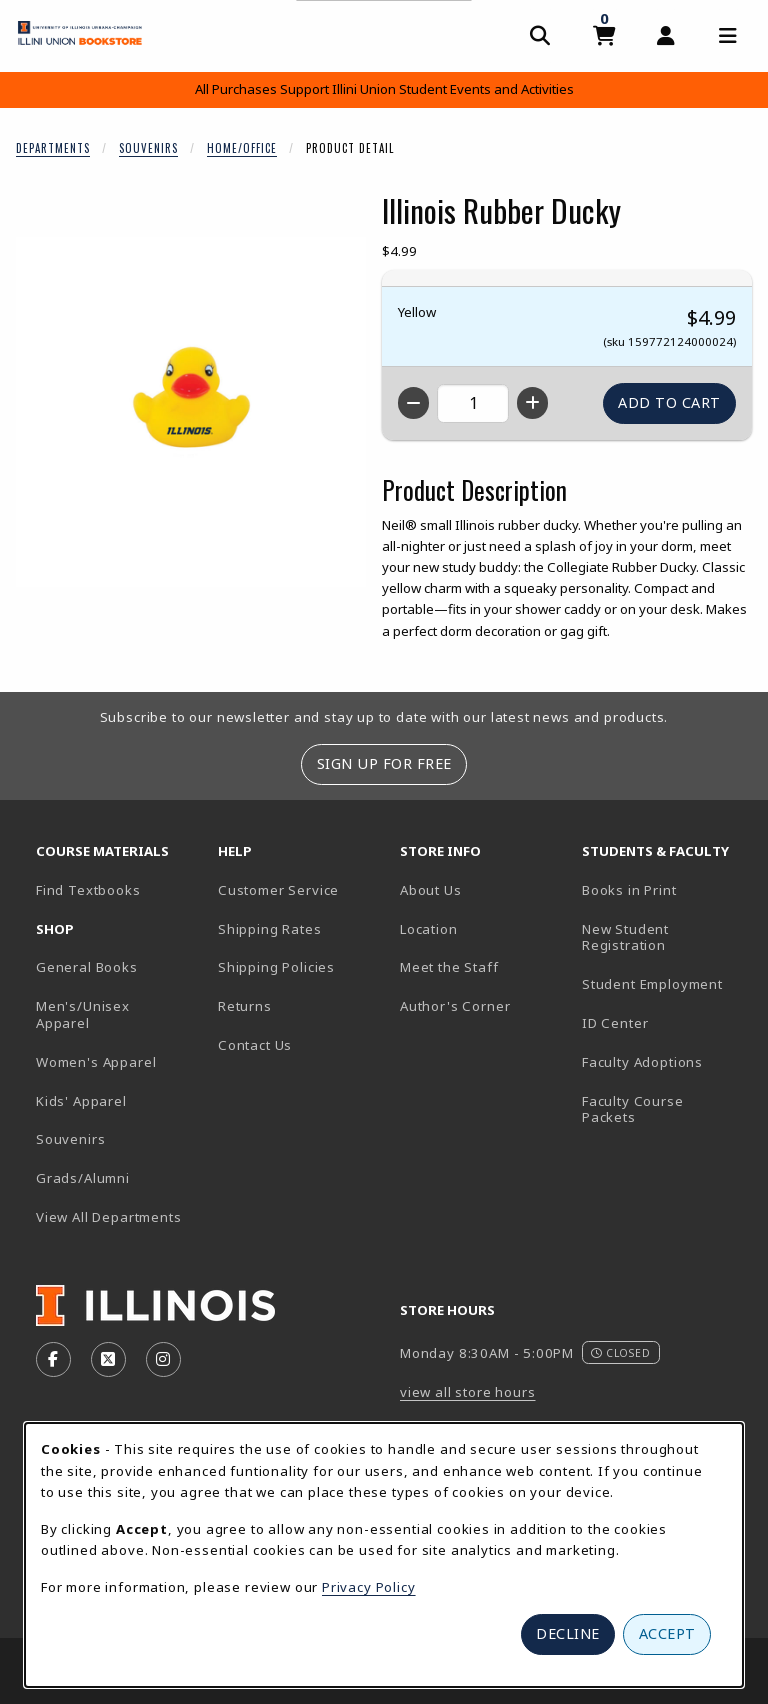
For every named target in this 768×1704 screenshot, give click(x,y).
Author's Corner (455, 1006)
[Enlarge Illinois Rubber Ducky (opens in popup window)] (191, 412)
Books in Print (665, 889)
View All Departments (109, 1217)
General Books (87, 967)
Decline (568, 1633)
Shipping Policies (276, 967)
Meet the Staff (449, 967)
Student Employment (665, 983)
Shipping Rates (270, 929)
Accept (667, 1633)
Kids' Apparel (81, 1101)
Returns (245, 1006)
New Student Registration (625, 937)
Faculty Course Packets (633, 1109)
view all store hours (468, 1392)
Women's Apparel (96, 1062)
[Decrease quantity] (413, 403)
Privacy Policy (369, 1587)
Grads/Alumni (83, 1178)
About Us (431, 890)
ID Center (665, 1022)
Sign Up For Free (384, 763)
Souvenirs (148, 148)
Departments (53, 148)
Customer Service (278, 890)
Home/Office (242, 148)
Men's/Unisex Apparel (83, 1014)
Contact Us (255, 1045)
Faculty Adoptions (642, 1062)
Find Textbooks (88, 890)
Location (429, 929)
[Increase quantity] (532, 403)
